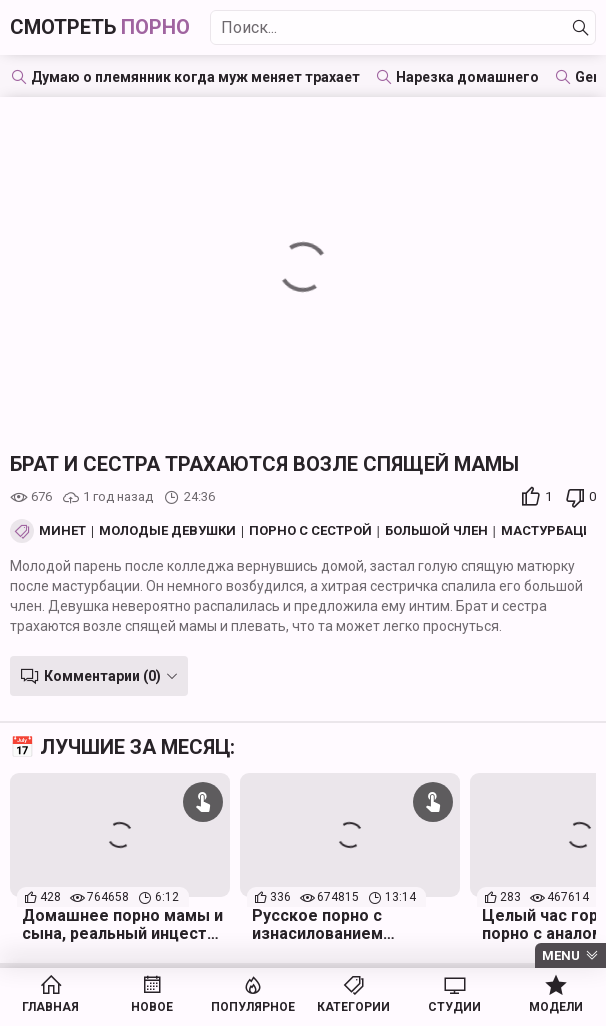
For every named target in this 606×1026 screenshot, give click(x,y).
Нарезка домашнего (467, 77)
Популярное (253, 1007)
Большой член (436, 531)
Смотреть (100, 27)
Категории (353, 1007)
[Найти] (581, 28)
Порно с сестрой (310, 531)
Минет (62, 531)
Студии (454, 1007)
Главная (50, 1007)
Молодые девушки (167, 531)
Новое (152, 1007)
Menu (561, 955)
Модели (556, 1007)
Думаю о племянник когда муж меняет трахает (195, 77)
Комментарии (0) (102, 676)
